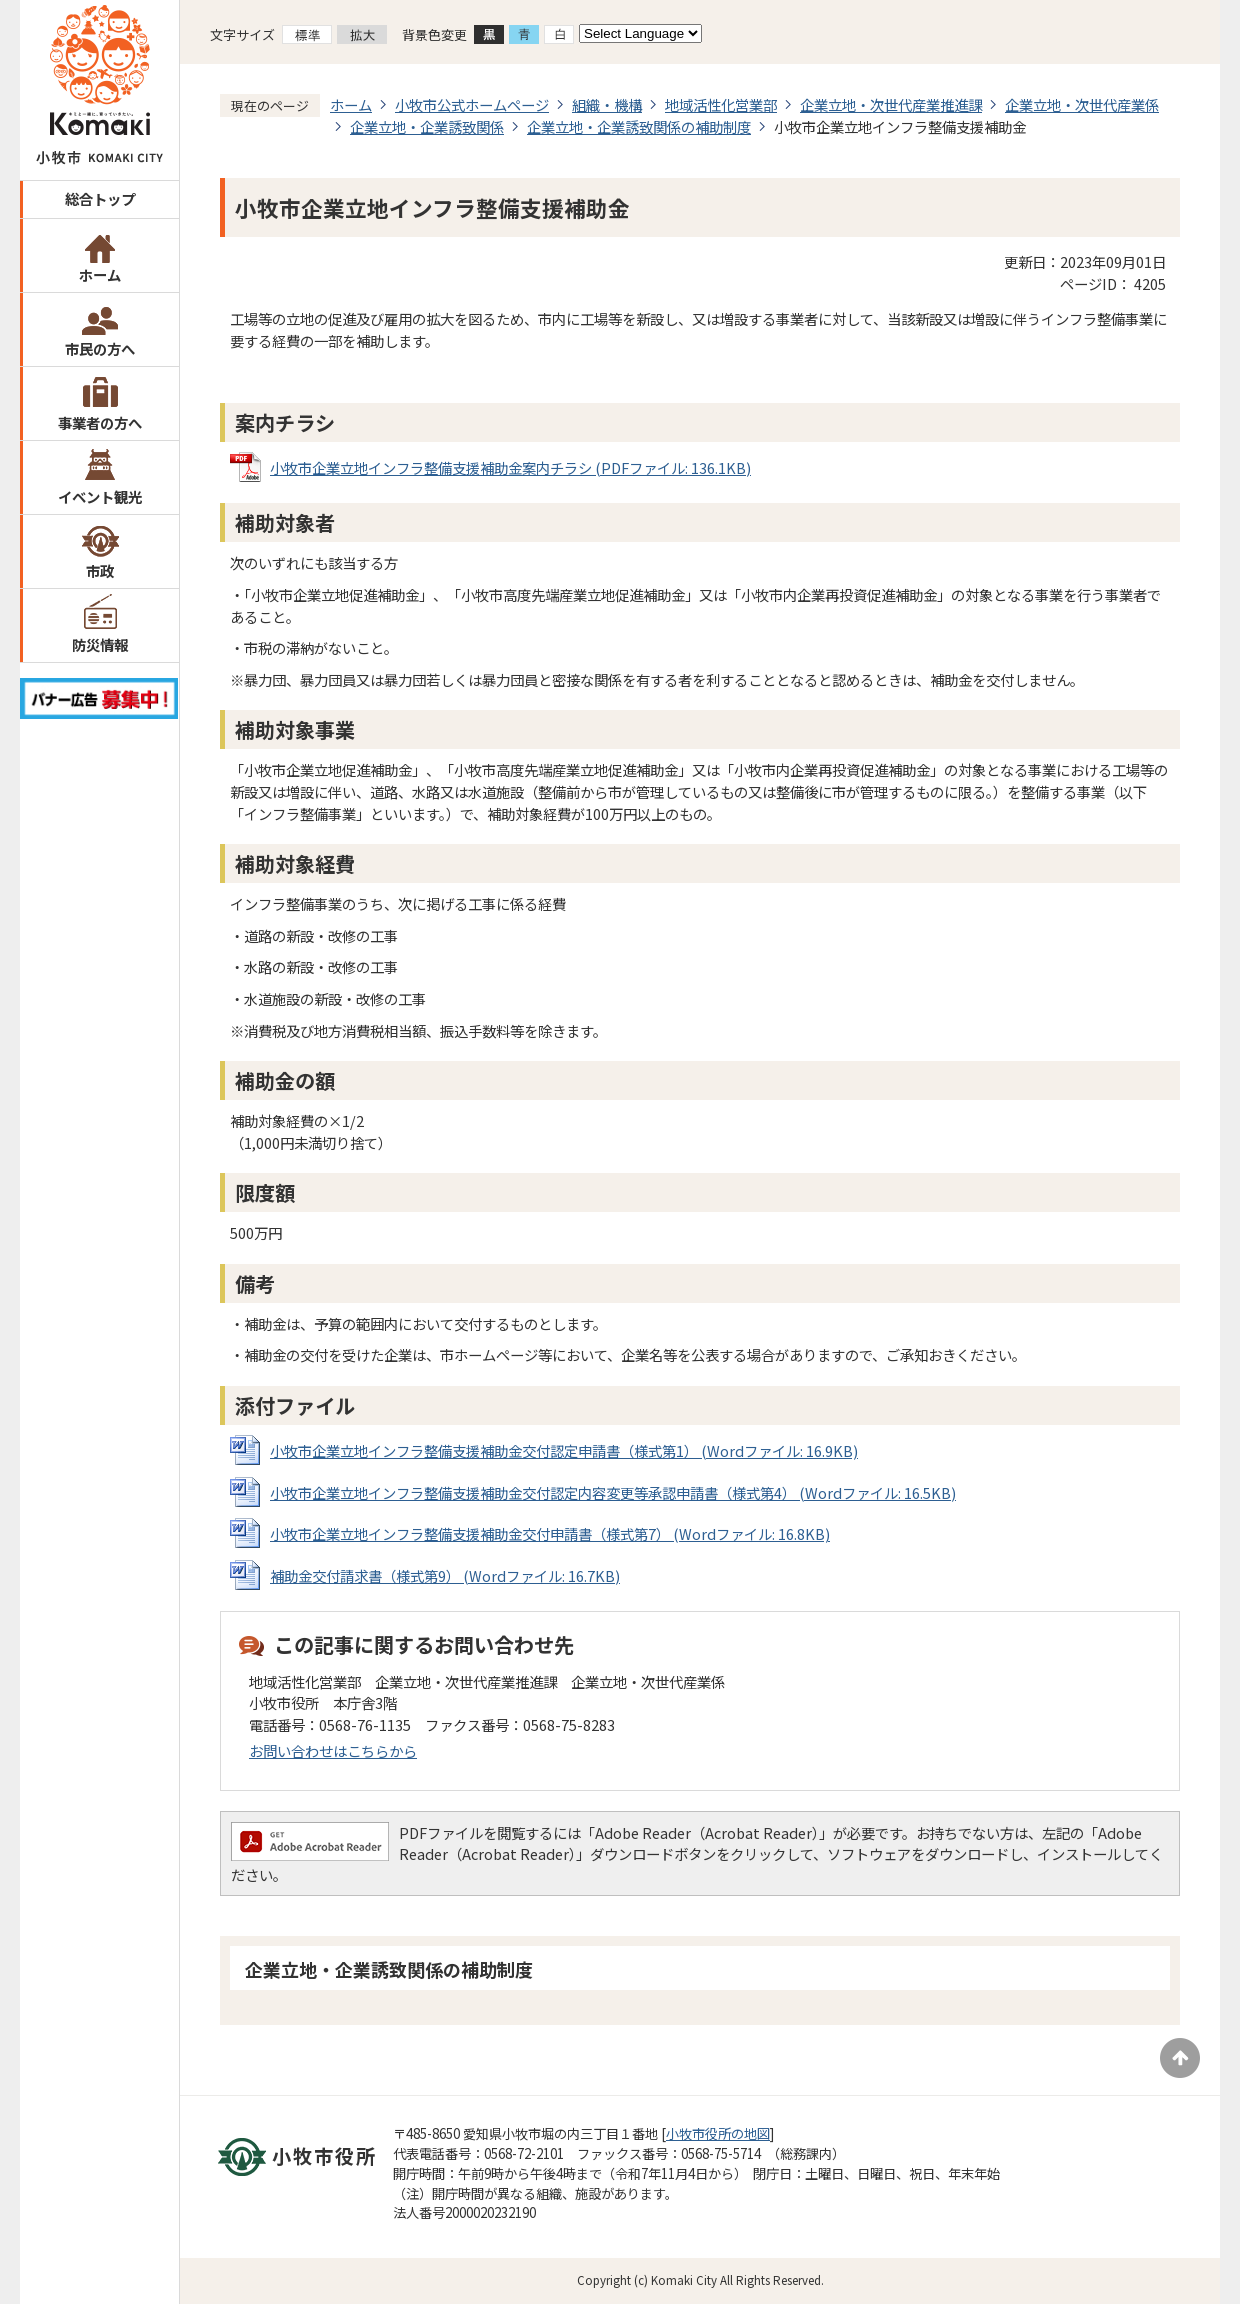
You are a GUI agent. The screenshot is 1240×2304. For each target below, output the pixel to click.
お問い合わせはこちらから (333, 1750)
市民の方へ (100, 348)
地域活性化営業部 (721, 104)
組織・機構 (607, 104)
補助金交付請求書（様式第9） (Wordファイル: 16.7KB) (445, 1575)
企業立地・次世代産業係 (1082, 104)
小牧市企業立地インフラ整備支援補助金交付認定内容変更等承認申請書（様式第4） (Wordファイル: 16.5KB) (613, 1492)
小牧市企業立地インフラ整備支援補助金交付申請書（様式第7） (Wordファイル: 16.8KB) (550, 1533)
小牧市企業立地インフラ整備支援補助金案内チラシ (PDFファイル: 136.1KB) (510, 467)
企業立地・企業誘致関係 (427, 126)
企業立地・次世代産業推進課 (891, 104)
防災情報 (100, 644)
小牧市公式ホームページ (472, 104)
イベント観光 (100, 496)
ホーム (100, 274)
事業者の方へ (100, 422)
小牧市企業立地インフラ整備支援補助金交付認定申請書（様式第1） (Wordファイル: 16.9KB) (564, 1450)
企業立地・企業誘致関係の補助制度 (639, 126)
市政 (100, 570)
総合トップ (100, 198)
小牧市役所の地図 (718, 2133)
